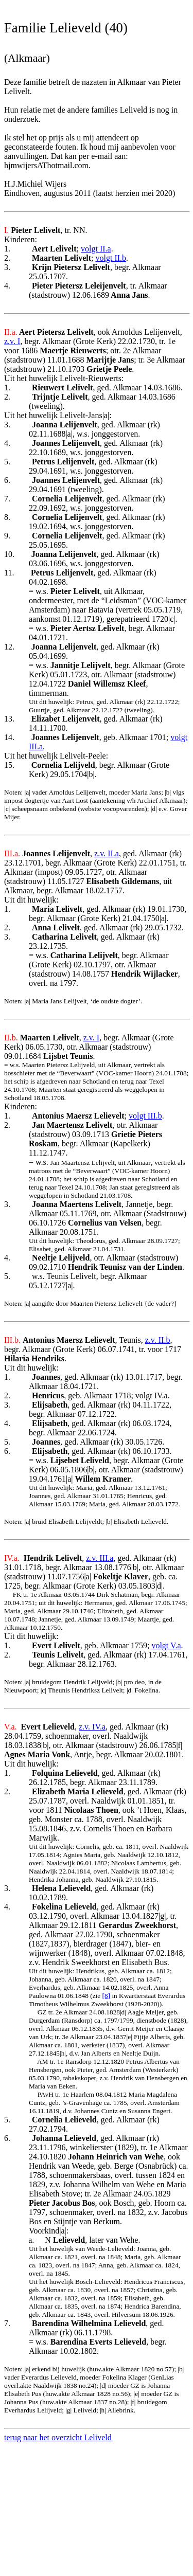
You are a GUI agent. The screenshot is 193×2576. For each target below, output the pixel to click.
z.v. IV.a (92, 1726)
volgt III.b (145, 1115)
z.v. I (12, 341)
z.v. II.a (106, 853)
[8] (106, 1995)
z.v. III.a (99, 1558)
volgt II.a (96, 248)
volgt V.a (166, 1645)
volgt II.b (111, 258)
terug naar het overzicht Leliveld (58, 2437)
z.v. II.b (157, 1340)
